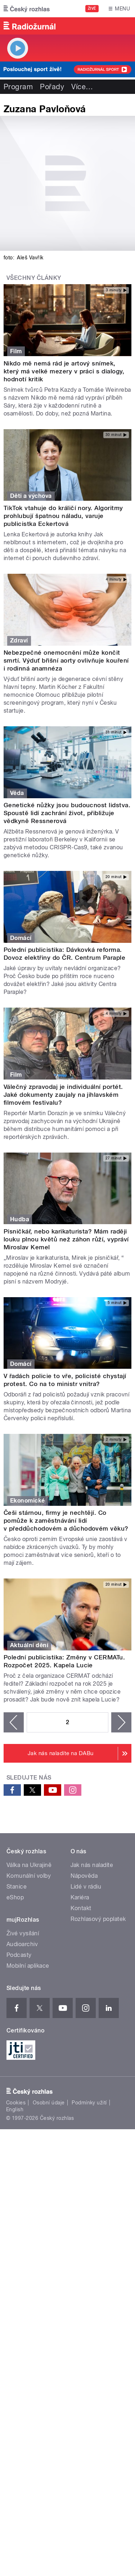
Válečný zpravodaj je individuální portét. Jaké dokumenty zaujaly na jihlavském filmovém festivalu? (63, 1094)
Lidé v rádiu (86, 1886)
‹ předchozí (14, 1722)
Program (18, 86)
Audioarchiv (22, 1944)
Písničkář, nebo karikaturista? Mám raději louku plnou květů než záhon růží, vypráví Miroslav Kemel (66, 1239)
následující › (121, 1722)
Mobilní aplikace (27, 1965)
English (14, 2109)
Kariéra (80, 1897)
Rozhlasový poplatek (98, 1919)
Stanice (16, 1886)
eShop (15, 1897)
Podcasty (19, 1955)
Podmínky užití (89, 2102)
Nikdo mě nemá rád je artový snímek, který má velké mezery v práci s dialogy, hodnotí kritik (64, 371)
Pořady (52, 86)
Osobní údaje (49, 2102)
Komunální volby (28, 1875)
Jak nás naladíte (92, 1865)
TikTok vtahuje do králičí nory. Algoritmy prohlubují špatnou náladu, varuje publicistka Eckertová (63, 515)
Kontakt (81, 1908)
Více (82, 86)
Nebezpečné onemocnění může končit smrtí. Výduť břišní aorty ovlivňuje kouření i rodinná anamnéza (66, 660)
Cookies (16, 2102)
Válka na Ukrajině (28, 1865)
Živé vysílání (22, 1933)
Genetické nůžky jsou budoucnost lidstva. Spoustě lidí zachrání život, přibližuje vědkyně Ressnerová (67, 812)
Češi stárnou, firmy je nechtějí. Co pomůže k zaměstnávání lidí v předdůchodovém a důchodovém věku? (66, 1520)
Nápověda (84, 1875)
